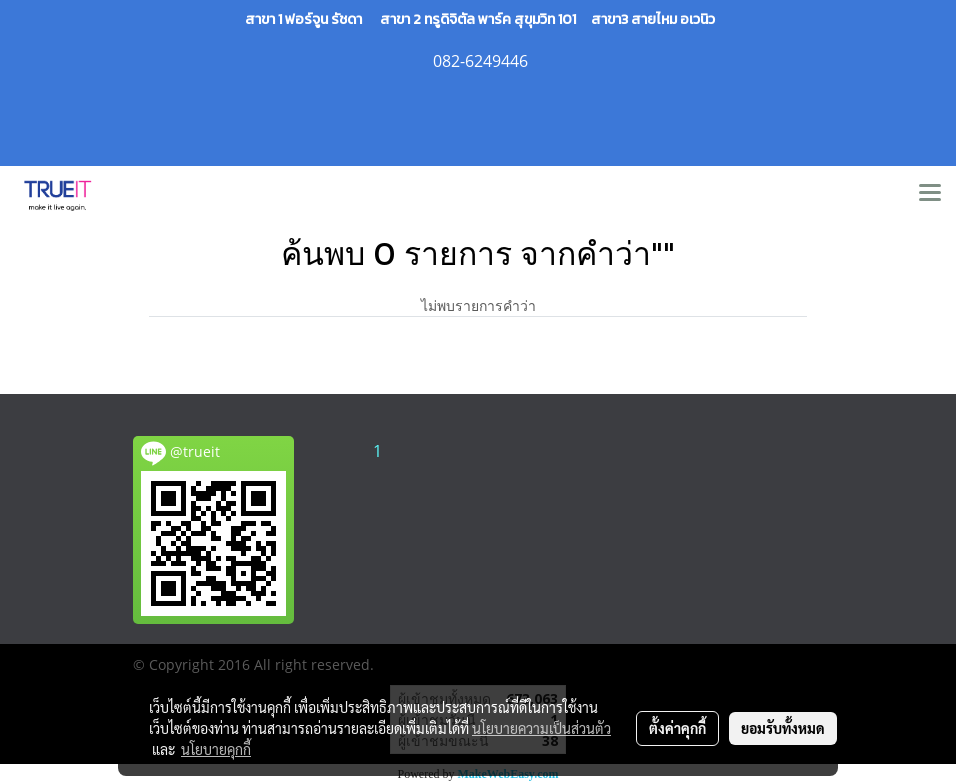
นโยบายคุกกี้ (216, 749)
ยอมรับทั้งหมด (783, 728)
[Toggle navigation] (930, 194)
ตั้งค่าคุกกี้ (677, 728)
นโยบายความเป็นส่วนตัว (541, 728)
